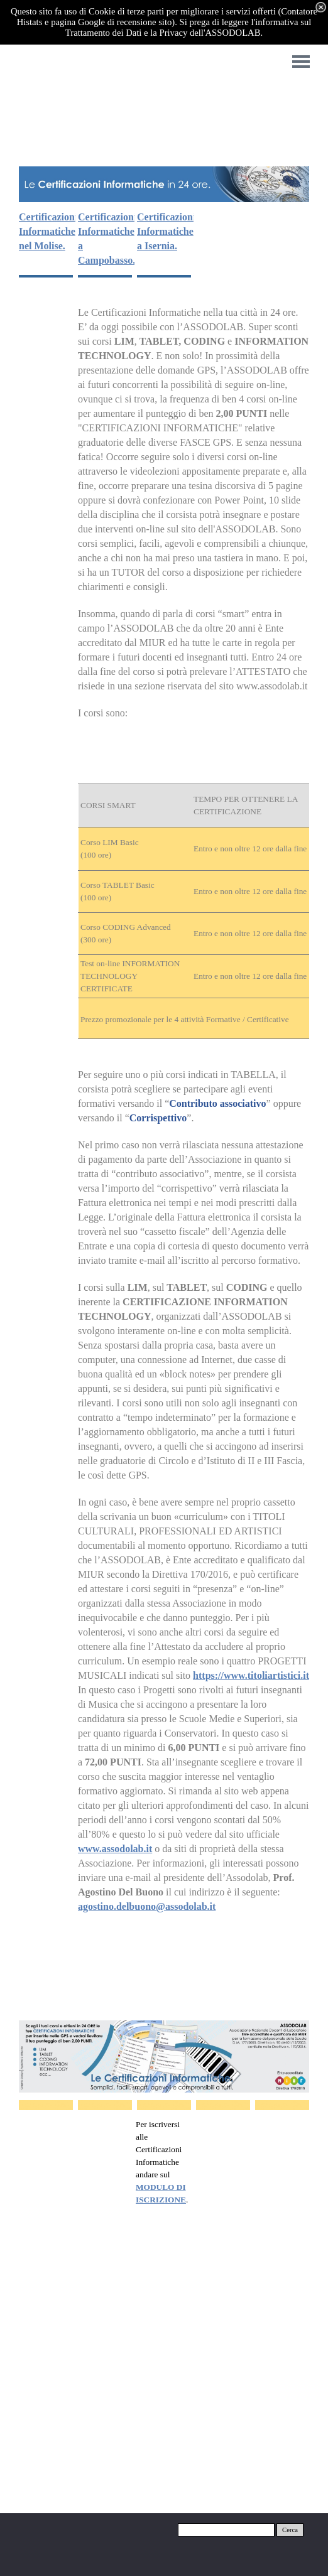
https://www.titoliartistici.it (251, 1675)
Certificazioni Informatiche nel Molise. (48, 231)
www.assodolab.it (115, 1848)
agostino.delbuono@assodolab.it (147, 1906)
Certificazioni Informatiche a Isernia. (166, 231)
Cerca (290, 2529)
